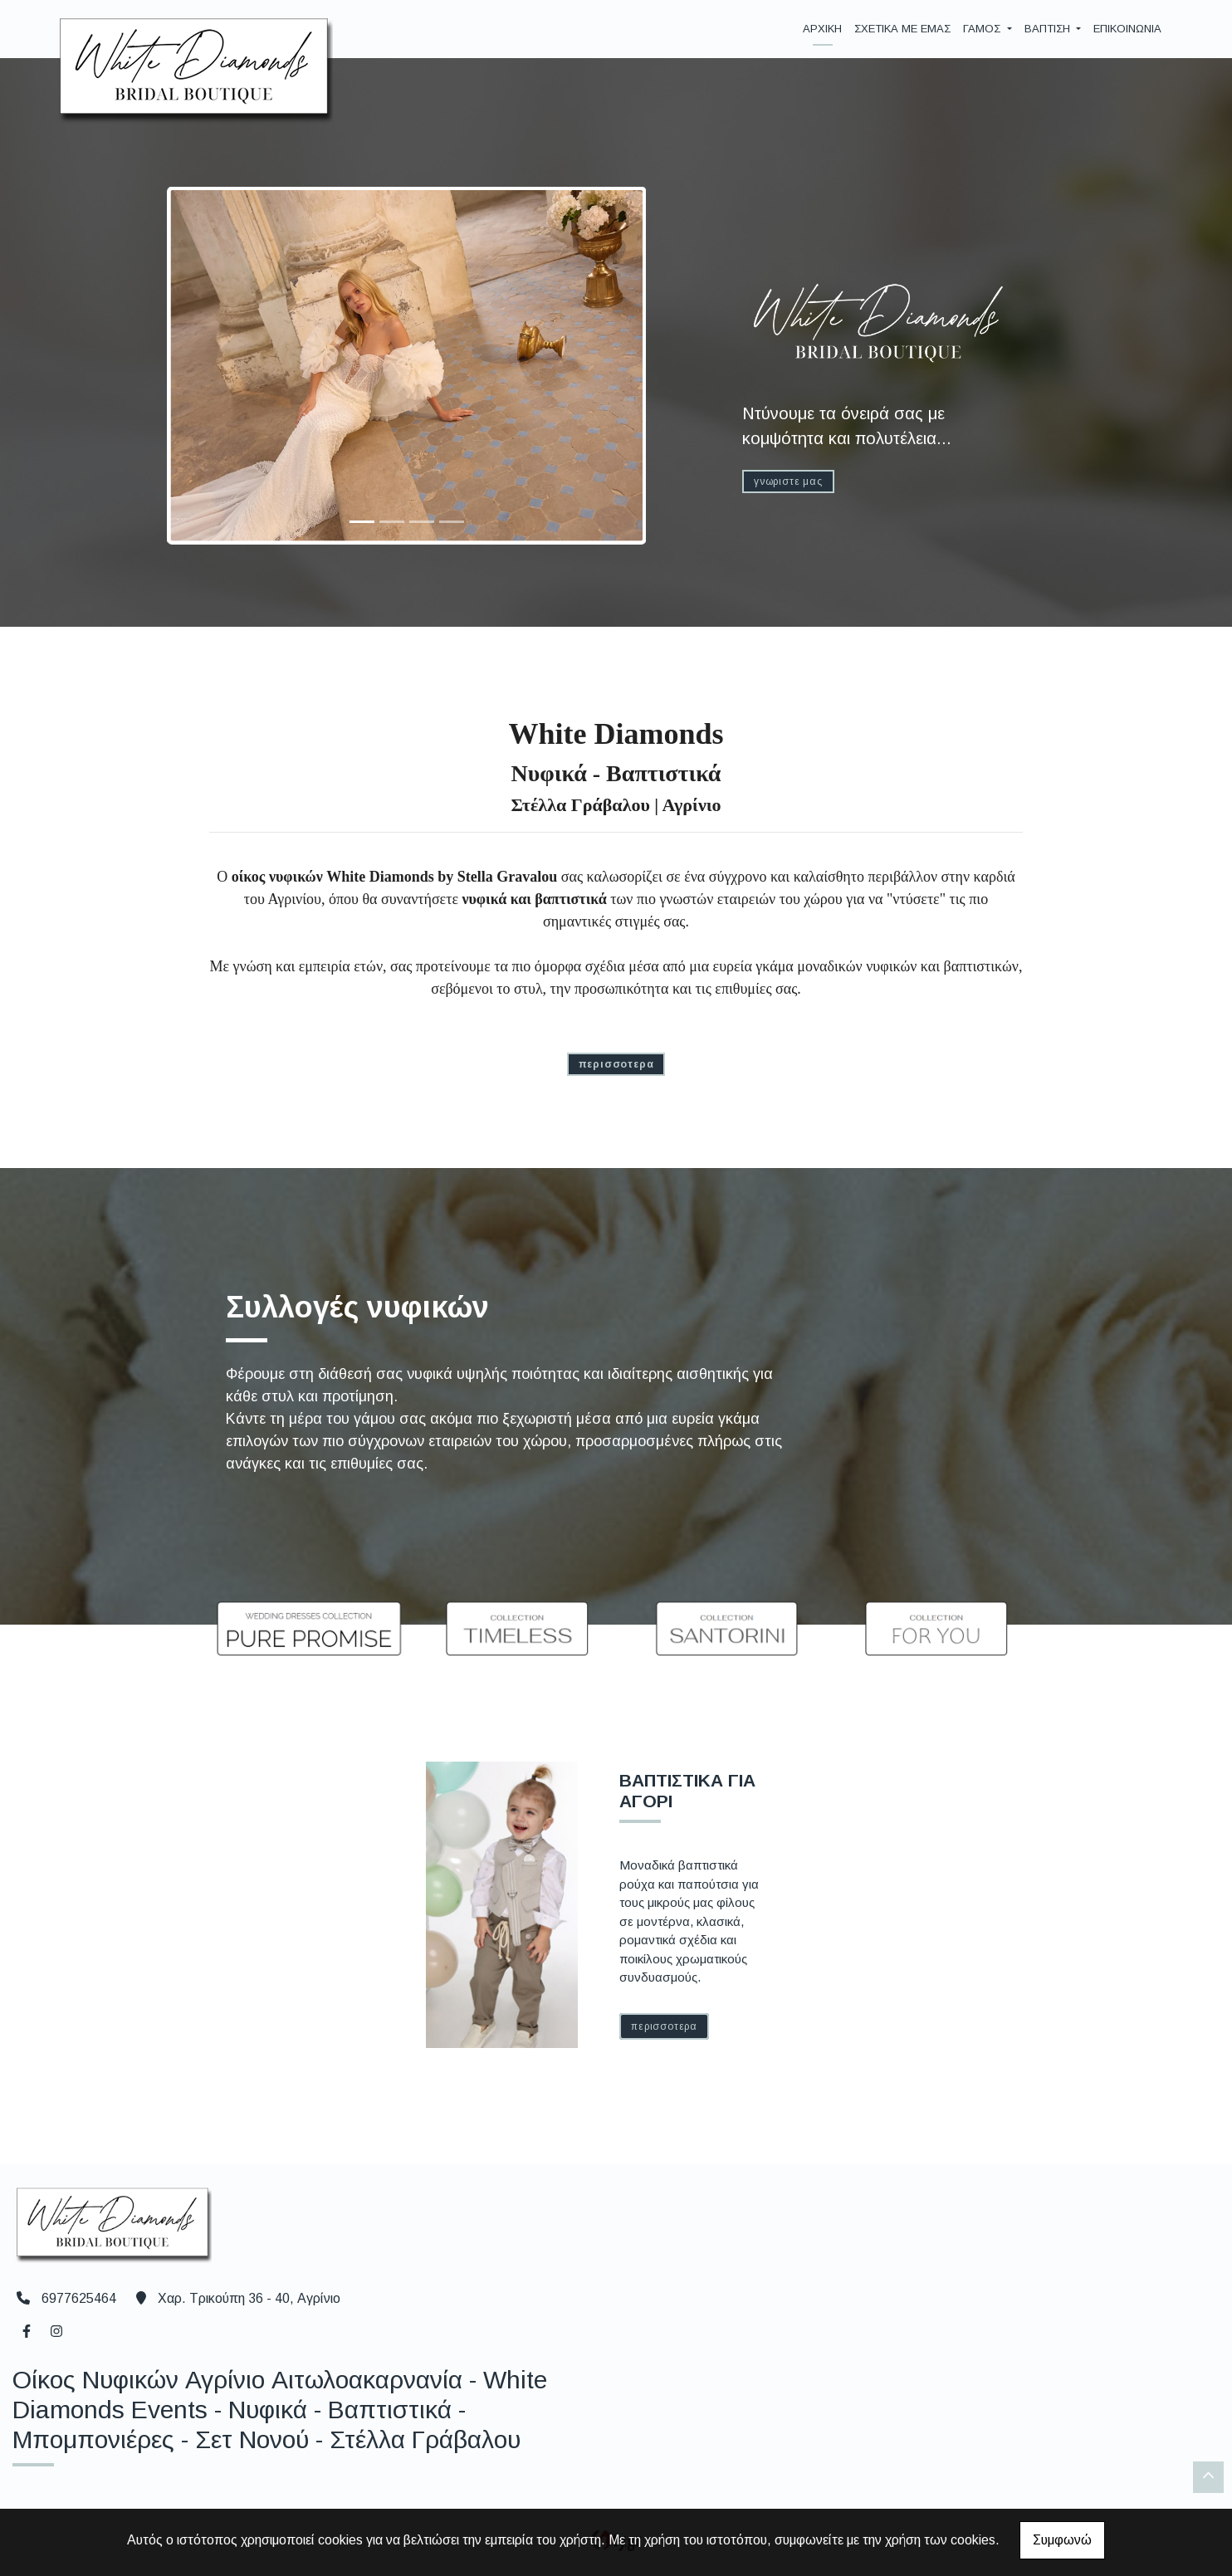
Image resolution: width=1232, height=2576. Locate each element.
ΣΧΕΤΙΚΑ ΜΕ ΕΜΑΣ (902, 28)
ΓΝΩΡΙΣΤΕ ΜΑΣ (788, 481)
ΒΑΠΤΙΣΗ (1048, 28)
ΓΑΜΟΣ (983, 28)
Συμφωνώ (1062, 2540)
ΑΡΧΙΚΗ (822, 28)
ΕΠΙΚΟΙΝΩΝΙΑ (1127, 28)
